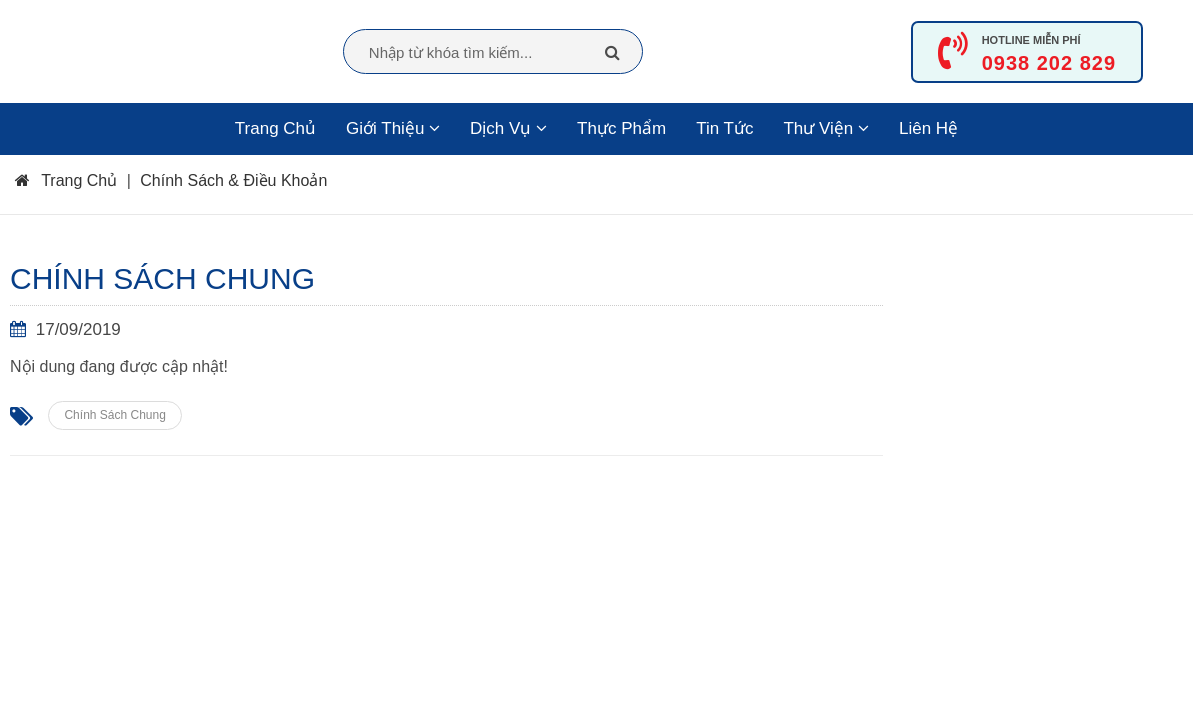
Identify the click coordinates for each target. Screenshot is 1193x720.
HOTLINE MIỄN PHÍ (1031, 40)
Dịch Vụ (508, 128)
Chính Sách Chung (114, 415)
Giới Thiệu (393, 128)
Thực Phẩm (621, 128)
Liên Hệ (928, 128)
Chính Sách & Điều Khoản (233, 180)
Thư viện (826, 128)
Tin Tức (724, 128)
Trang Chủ (275, 128)
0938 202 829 (1049, 63)
